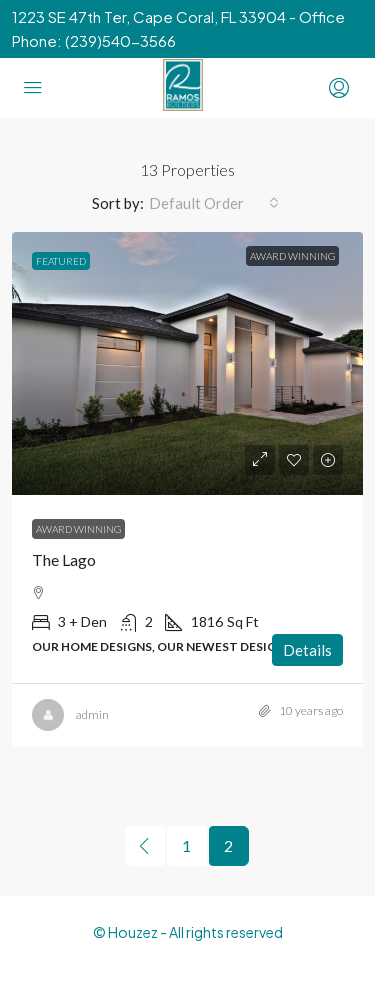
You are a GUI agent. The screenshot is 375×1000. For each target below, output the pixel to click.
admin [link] (92, 714)
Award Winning (78, 529)
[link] (187, 363)
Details (307, 650)
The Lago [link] (64, 559)
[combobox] (214, 203)
